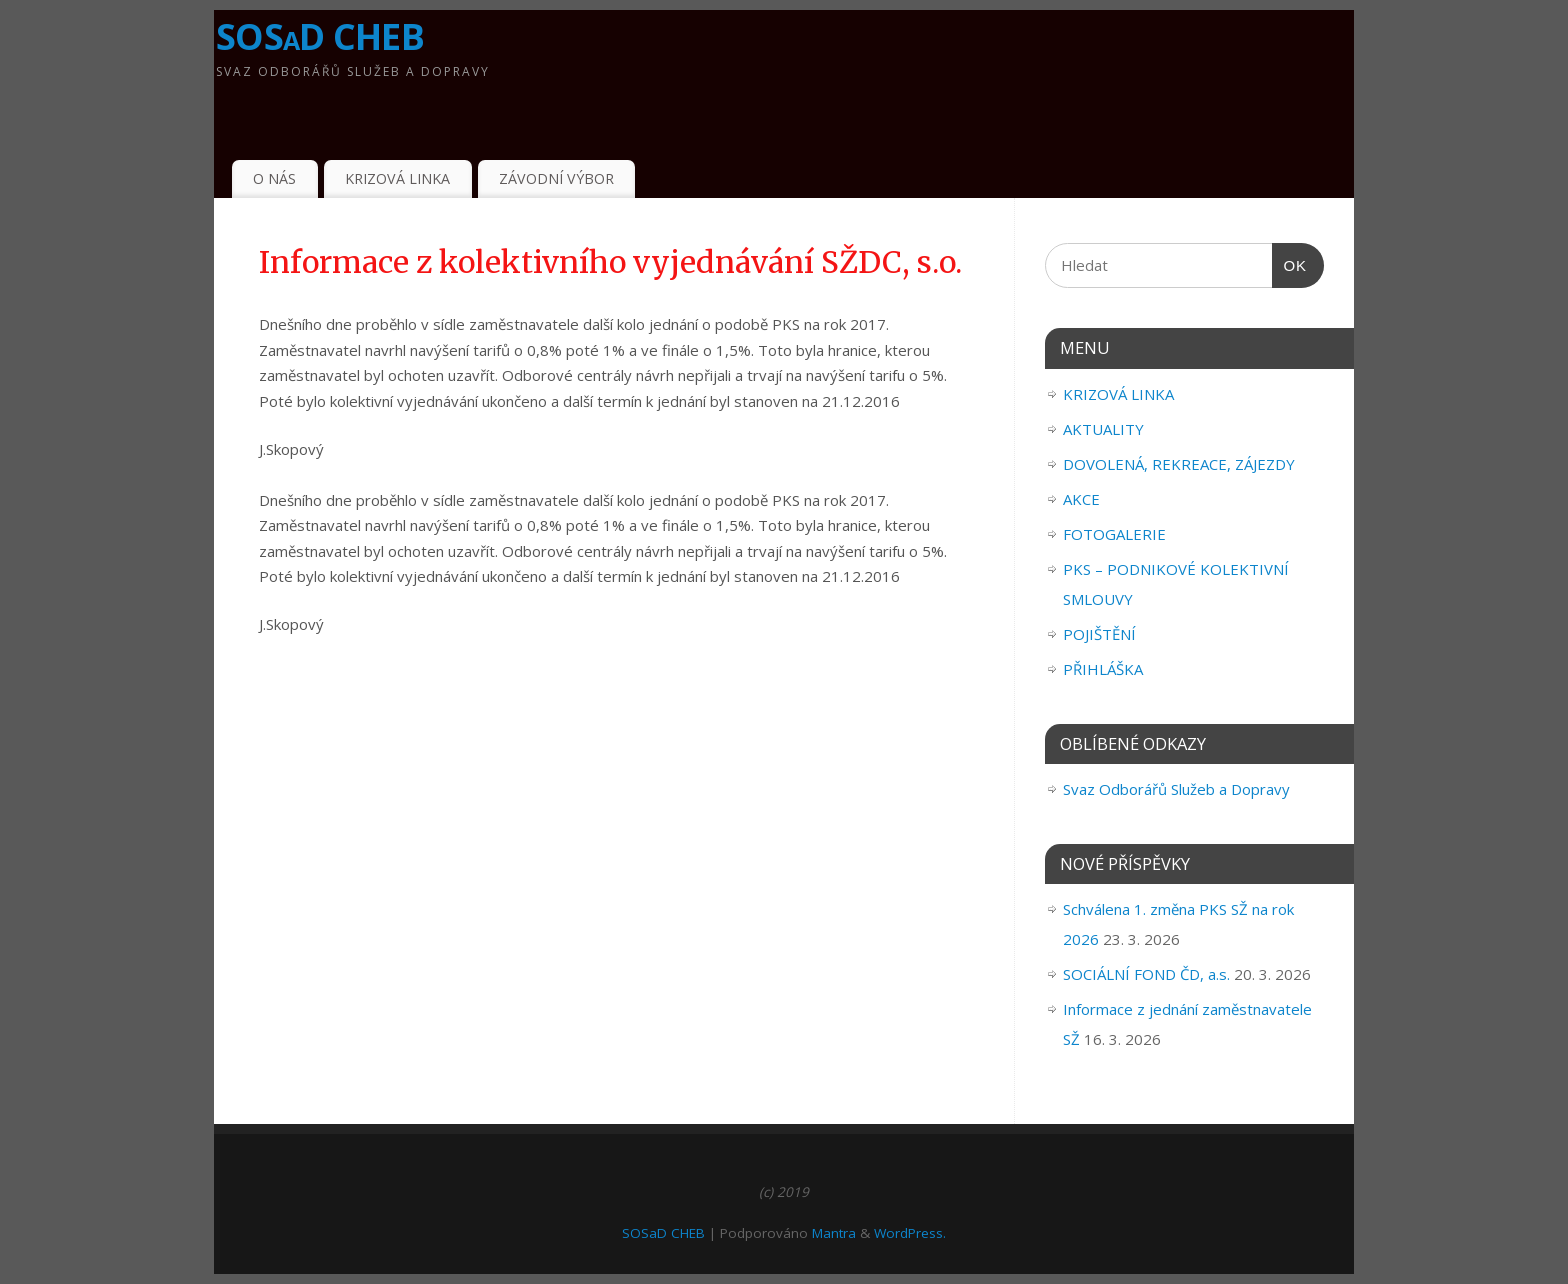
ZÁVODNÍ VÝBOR (556, 178)
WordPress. (910, 1233)
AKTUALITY (1103, 429)
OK (1290, 266)
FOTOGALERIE (1114, 534)
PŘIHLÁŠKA (1103, 669)
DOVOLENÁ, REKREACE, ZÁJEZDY (1179, 464)
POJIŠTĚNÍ (1099, 634)
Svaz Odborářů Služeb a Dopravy (1176, 789)
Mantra (834, 1233)
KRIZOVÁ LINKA (397, 178)
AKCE (1081, 499)
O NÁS (274, 178)
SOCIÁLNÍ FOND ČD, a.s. (1146, 974)
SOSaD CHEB (320, 36)
